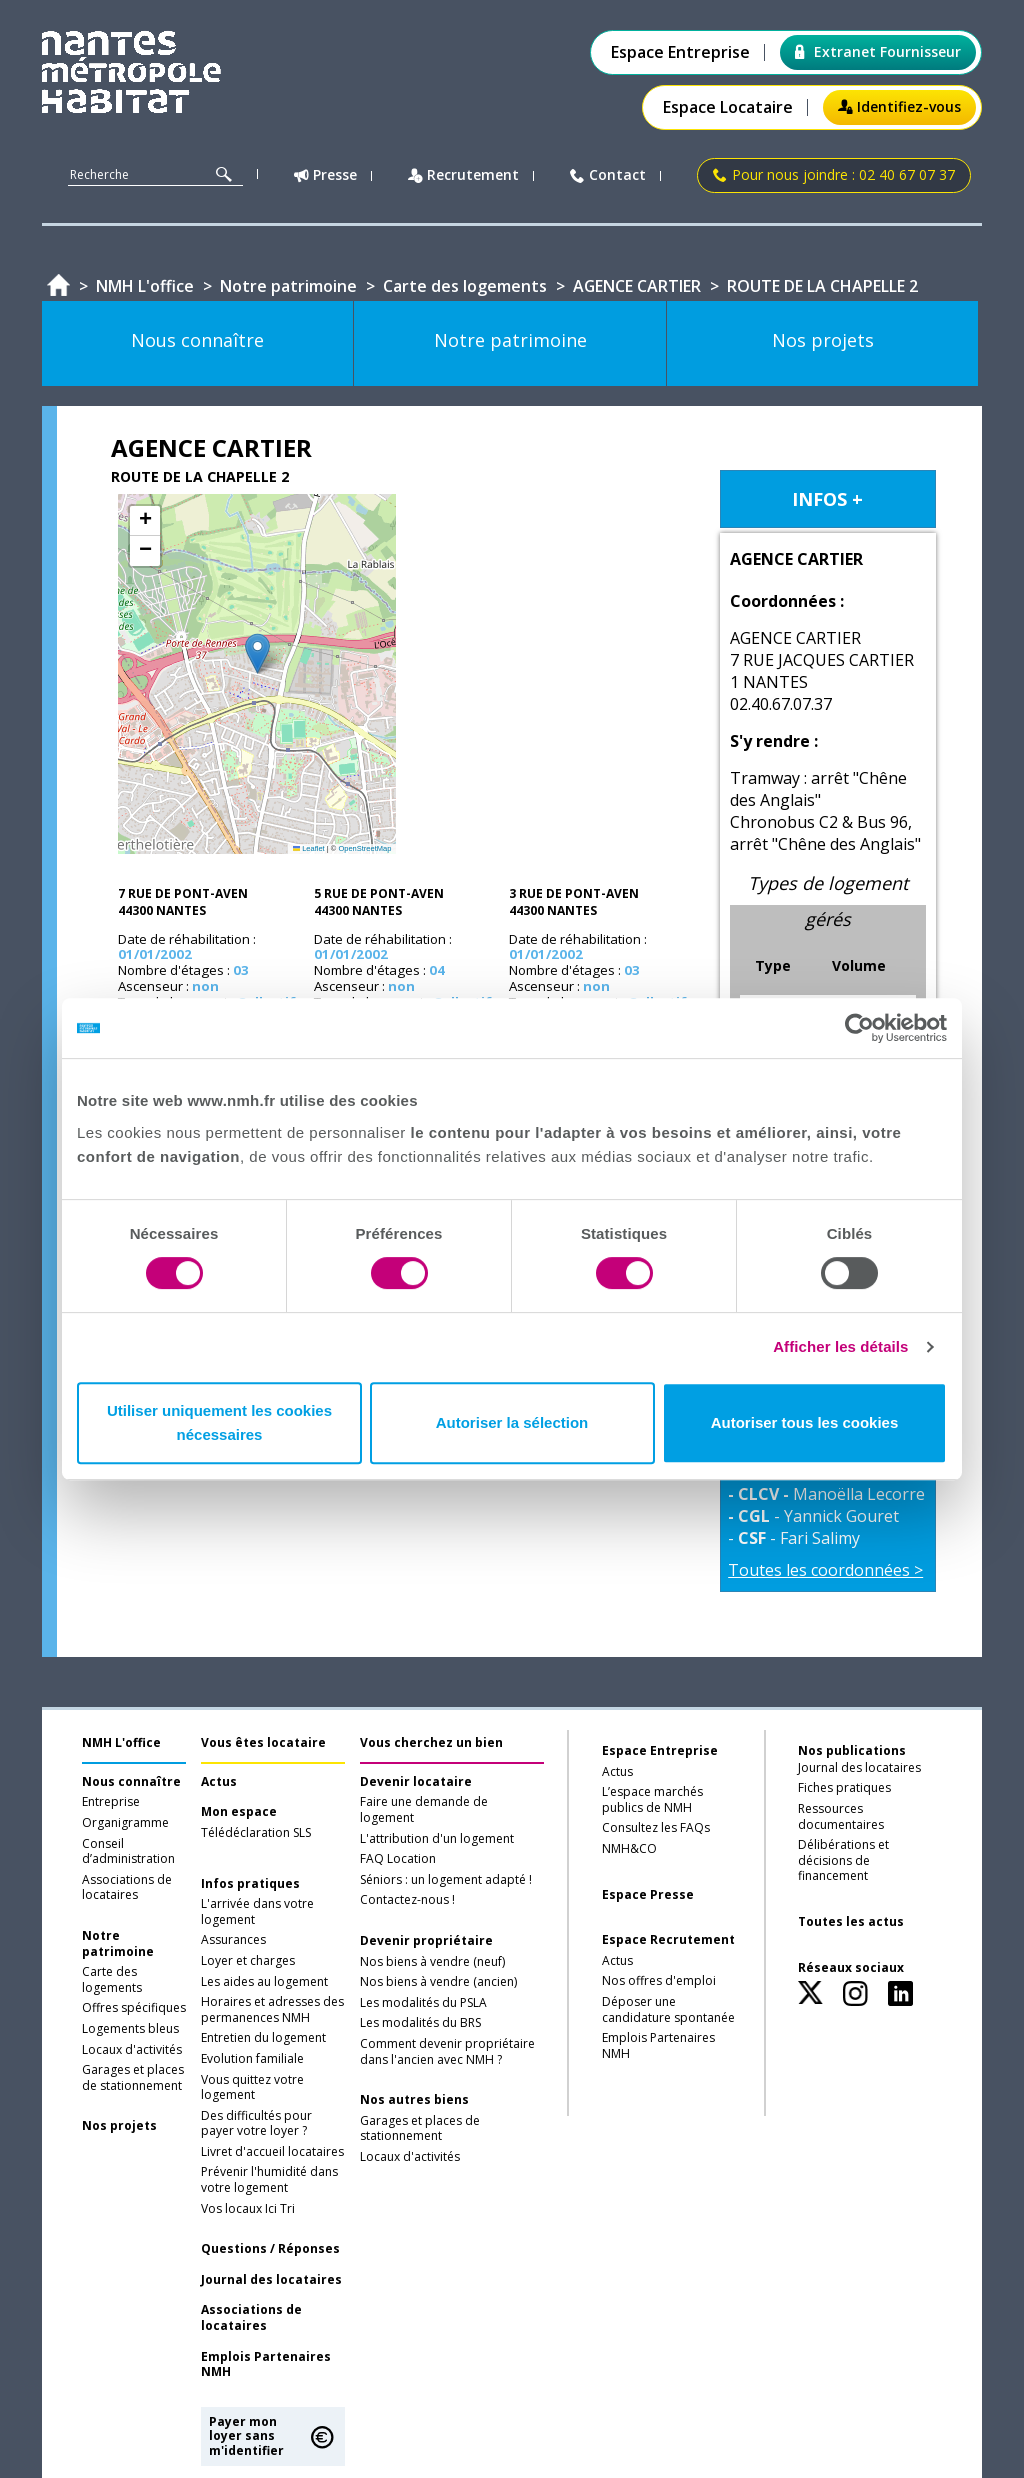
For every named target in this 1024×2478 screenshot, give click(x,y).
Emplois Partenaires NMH (266, 2365)
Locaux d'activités (132, 2050)
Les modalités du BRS (420, 2023)
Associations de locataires (127, 1888)
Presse (325, 175)
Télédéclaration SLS (256, 1833)
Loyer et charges (248, 1961)
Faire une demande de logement (424, 1810)
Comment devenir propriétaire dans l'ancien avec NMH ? (447, 2052)
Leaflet (309, 848)
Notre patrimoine (118, 1944)
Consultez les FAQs (656, 1828)
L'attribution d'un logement (437, 1839)
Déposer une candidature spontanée (668, 2010)
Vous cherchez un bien (431, 1742)
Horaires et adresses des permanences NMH (272, 2010)
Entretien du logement (263, 2038)
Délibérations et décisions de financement (843, 1860)
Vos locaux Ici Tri (248, 2209)
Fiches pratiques (844, 1788)
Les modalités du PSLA (423, 2003)
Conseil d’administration (128, 1852)
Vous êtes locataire (263, 1742)
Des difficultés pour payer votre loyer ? (256, 2124)
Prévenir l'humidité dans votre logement (269, 2180)
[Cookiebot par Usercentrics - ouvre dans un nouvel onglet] (859, 1028)
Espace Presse (648, 1895)
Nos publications (852, 1750)
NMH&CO (629, 1849)
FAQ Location (398, 1859)
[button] (257, 653)
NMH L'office (121, 1742)
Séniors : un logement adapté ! (446, 1880)
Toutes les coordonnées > (825, 1570)
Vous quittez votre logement (252, 2088)
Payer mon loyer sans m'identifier (246, 2436)
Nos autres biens (414, 2100)
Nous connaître (131, 1782)
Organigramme (125, 1823)
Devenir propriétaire (426, 1941)
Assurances (233, 1940)
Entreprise (111, 1802)
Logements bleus (130, 2029)
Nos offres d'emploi (659, 1981)
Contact (608, 175)
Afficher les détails (840, 1346)
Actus (219, 1782)
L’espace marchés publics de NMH (652, 1800)
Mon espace (239, 1812)
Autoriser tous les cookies (805, 1422)
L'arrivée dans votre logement (257, 1912)
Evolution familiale (252, 2059)
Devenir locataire (416, 1782)
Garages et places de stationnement (133, 2078)
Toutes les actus (851, 1922)
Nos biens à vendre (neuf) (432, 1962)
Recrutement (463, 175)
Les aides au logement (264, 1982)
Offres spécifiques (134, 2008)
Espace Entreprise (680, 52)
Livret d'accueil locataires (272, 2152)
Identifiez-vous (899, 106)
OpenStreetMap (364, 848)
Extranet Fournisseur (878, 51)
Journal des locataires (271, 2280)
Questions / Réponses (270, 2249)
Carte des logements (112, 1980)
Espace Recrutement (668, 1940)
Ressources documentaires (841, 1817)
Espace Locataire (728, 107)
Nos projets (119, 2126)
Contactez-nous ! (407, 1900)
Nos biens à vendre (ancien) (438, 1982)
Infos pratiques (250, 1884)
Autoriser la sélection (512, 1422)
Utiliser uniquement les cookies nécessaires (219, 1422)
